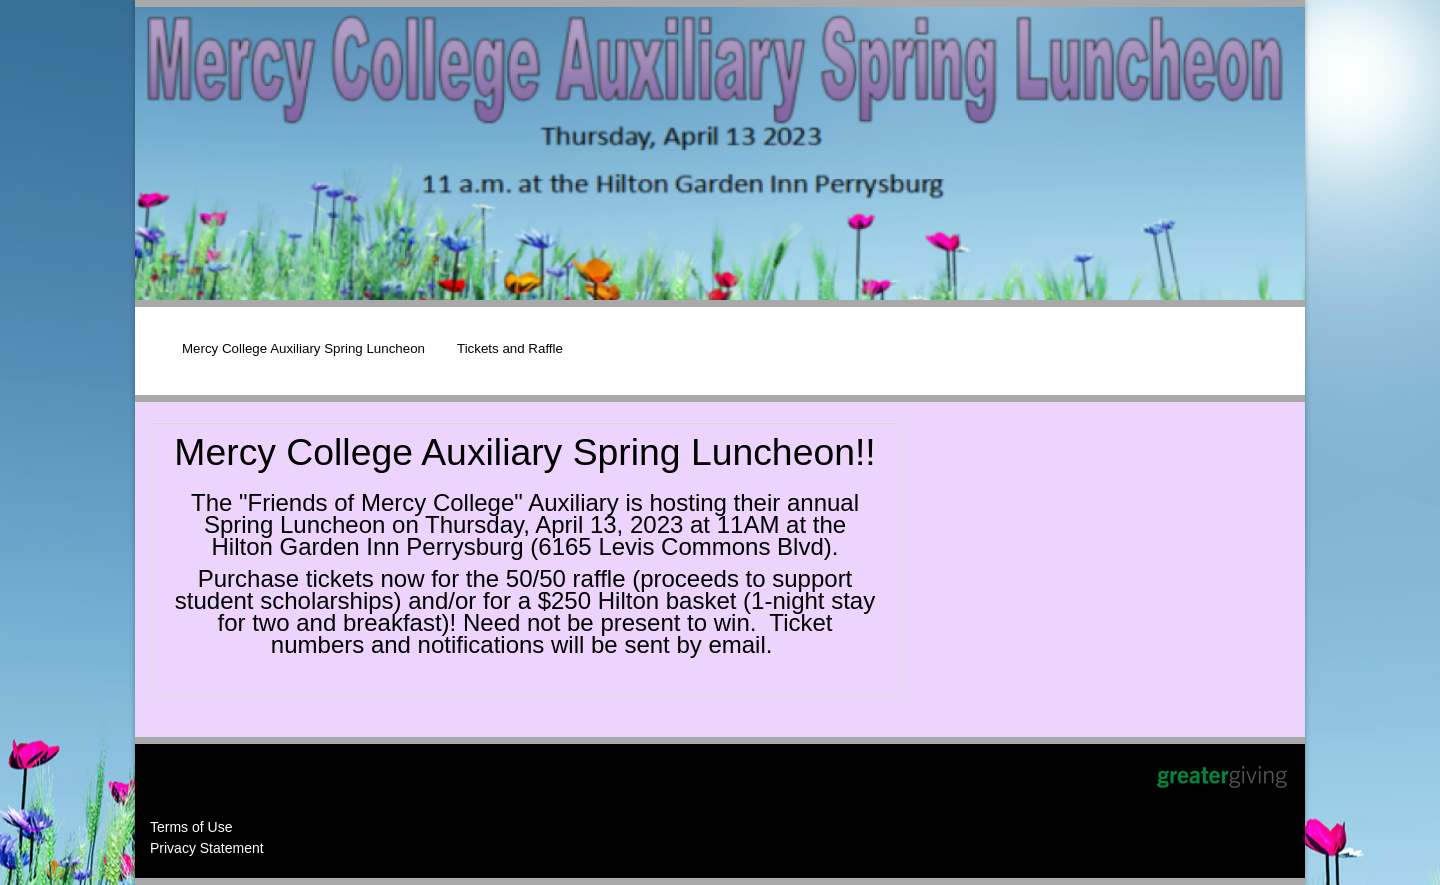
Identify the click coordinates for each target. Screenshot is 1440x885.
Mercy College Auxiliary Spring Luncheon (303, 348)
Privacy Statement (207, 848)
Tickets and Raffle (510, 348)
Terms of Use (191, 827)
